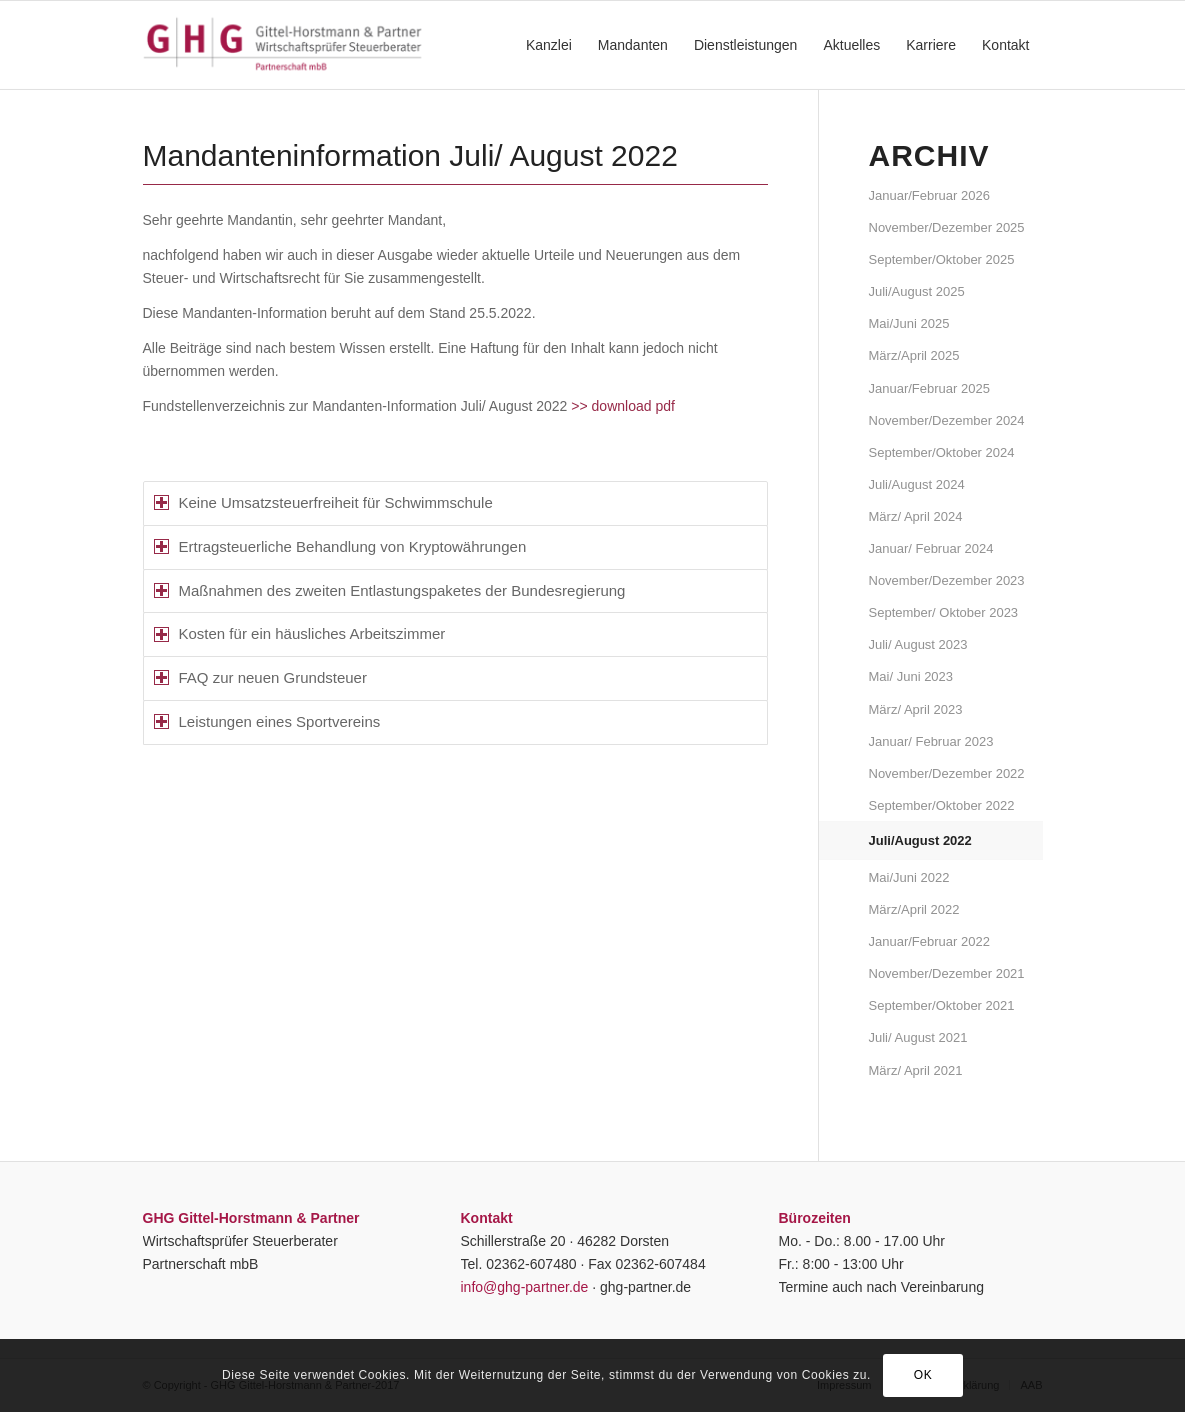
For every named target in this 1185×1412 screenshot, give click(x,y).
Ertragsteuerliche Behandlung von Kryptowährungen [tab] (340, 546)
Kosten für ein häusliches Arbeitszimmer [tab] (300, 633)
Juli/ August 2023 (918, 644)
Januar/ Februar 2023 (931, 741)
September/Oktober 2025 (942, 259)
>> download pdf (623, 406)
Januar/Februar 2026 (929, 195)
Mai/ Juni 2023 (911, 676)
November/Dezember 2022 (947, 773)
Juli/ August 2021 (918, 1037)
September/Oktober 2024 (942, 452)
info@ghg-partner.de (525, 1287)
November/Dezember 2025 (947, 227)
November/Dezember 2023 (947, 580)
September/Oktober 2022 (942, 805)
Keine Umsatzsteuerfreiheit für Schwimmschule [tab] (323, 502)
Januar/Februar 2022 (929, 941)
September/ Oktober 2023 (944, 612)
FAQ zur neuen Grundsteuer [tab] (260, 677)
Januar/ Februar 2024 (931, 548)
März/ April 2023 (916, 709)
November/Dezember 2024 (947, 420)
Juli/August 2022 (920, 840)
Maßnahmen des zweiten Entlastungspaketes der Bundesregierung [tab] (390, 590)
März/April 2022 (914, 909)
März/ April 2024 (916, 516)
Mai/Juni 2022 (909, 877)
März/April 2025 (914, 355)
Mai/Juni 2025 (909, 323)
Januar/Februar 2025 (929, 388)
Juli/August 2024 (917, 484)
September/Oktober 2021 (942, 1005)
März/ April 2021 (916, 1070)
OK (923, 1375)
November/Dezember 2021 (947, 973)
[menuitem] (549, 45)
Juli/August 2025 (917, 291)
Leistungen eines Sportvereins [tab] (267, 721)
